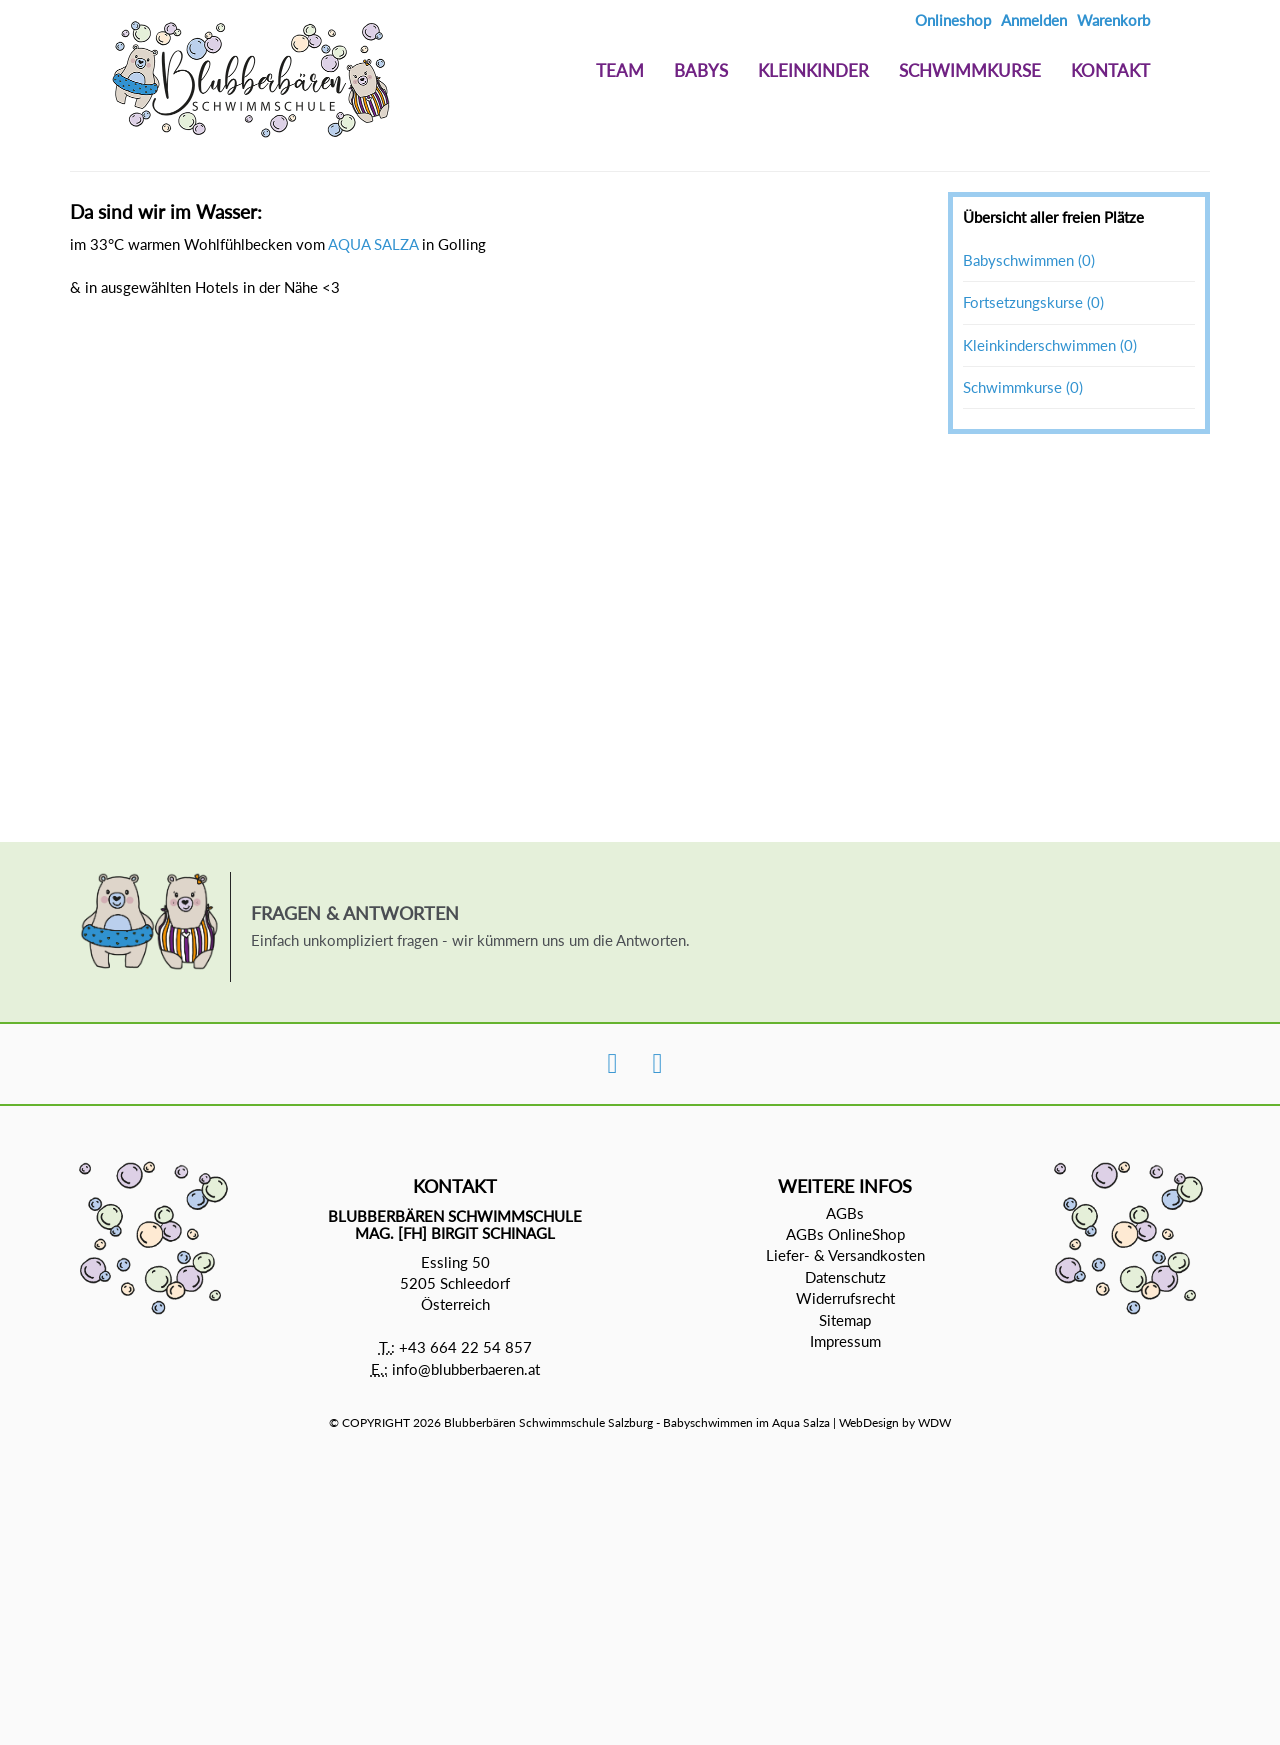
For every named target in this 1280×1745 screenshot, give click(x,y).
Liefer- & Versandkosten (845, 1255)
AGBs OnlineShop (845, 1234)
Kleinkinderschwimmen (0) (1050, 345)
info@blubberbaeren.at (466, 1369)
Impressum (845, 1341)
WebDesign (869, 1422)
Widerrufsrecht (845, 1298)
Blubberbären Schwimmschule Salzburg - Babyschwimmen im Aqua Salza (637, 1422)
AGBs (845, 1213)
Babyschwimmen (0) (1029, 260)
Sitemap (845, 1320)
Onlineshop (953, 20)
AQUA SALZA (373, 244)
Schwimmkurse (970, 70)
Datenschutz (845, 1277)
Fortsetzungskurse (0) (1033, 302)
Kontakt (1110, 70)
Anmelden (1034, 20)
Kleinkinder (813, 70)
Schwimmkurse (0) (1023, 387)
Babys (701, 70)
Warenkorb (1113, 20)
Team (620, 70)
